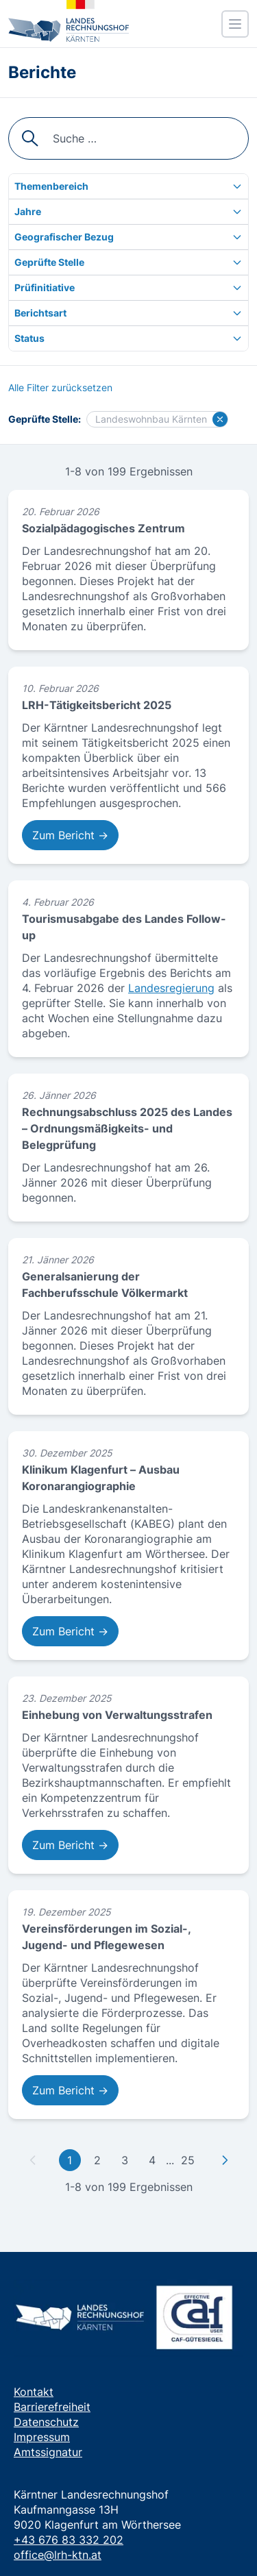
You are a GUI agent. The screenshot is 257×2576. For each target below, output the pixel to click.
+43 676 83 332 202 (68, 2540)
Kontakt (33, 2392)
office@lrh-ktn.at (57, 2555)
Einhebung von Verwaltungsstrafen (117, 1715)
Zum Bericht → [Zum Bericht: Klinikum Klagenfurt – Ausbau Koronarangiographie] (70, 1631)
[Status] (128, 338)
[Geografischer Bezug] (128, 237)
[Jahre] (128, 211)
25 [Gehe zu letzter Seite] (188, 2160)
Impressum (42, 2437)
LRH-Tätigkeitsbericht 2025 (96, 705)
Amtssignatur (48, 2452)
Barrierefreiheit (52, 2407)
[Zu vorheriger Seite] (33, 2160)
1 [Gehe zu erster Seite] (69, 2160)
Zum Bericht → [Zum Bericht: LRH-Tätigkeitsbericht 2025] (70, 835)
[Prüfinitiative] (128, 287)
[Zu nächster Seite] (225, 2160)
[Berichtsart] (128, 313)
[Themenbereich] (128, 186)
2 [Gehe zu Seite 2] (97, 2160)
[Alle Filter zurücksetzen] (60, 388)
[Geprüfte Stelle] (128, 262)
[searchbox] (128, 138)
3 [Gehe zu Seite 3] (124, 2160)
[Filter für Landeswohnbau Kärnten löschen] (220, 419)
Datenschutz (46, 2422)
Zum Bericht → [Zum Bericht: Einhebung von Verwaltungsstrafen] (70, 1845)
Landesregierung (171, 988)
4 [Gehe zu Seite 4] (152, 2160)
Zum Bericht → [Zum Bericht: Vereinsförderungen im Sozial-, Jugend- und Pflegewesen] (70, 2090)
